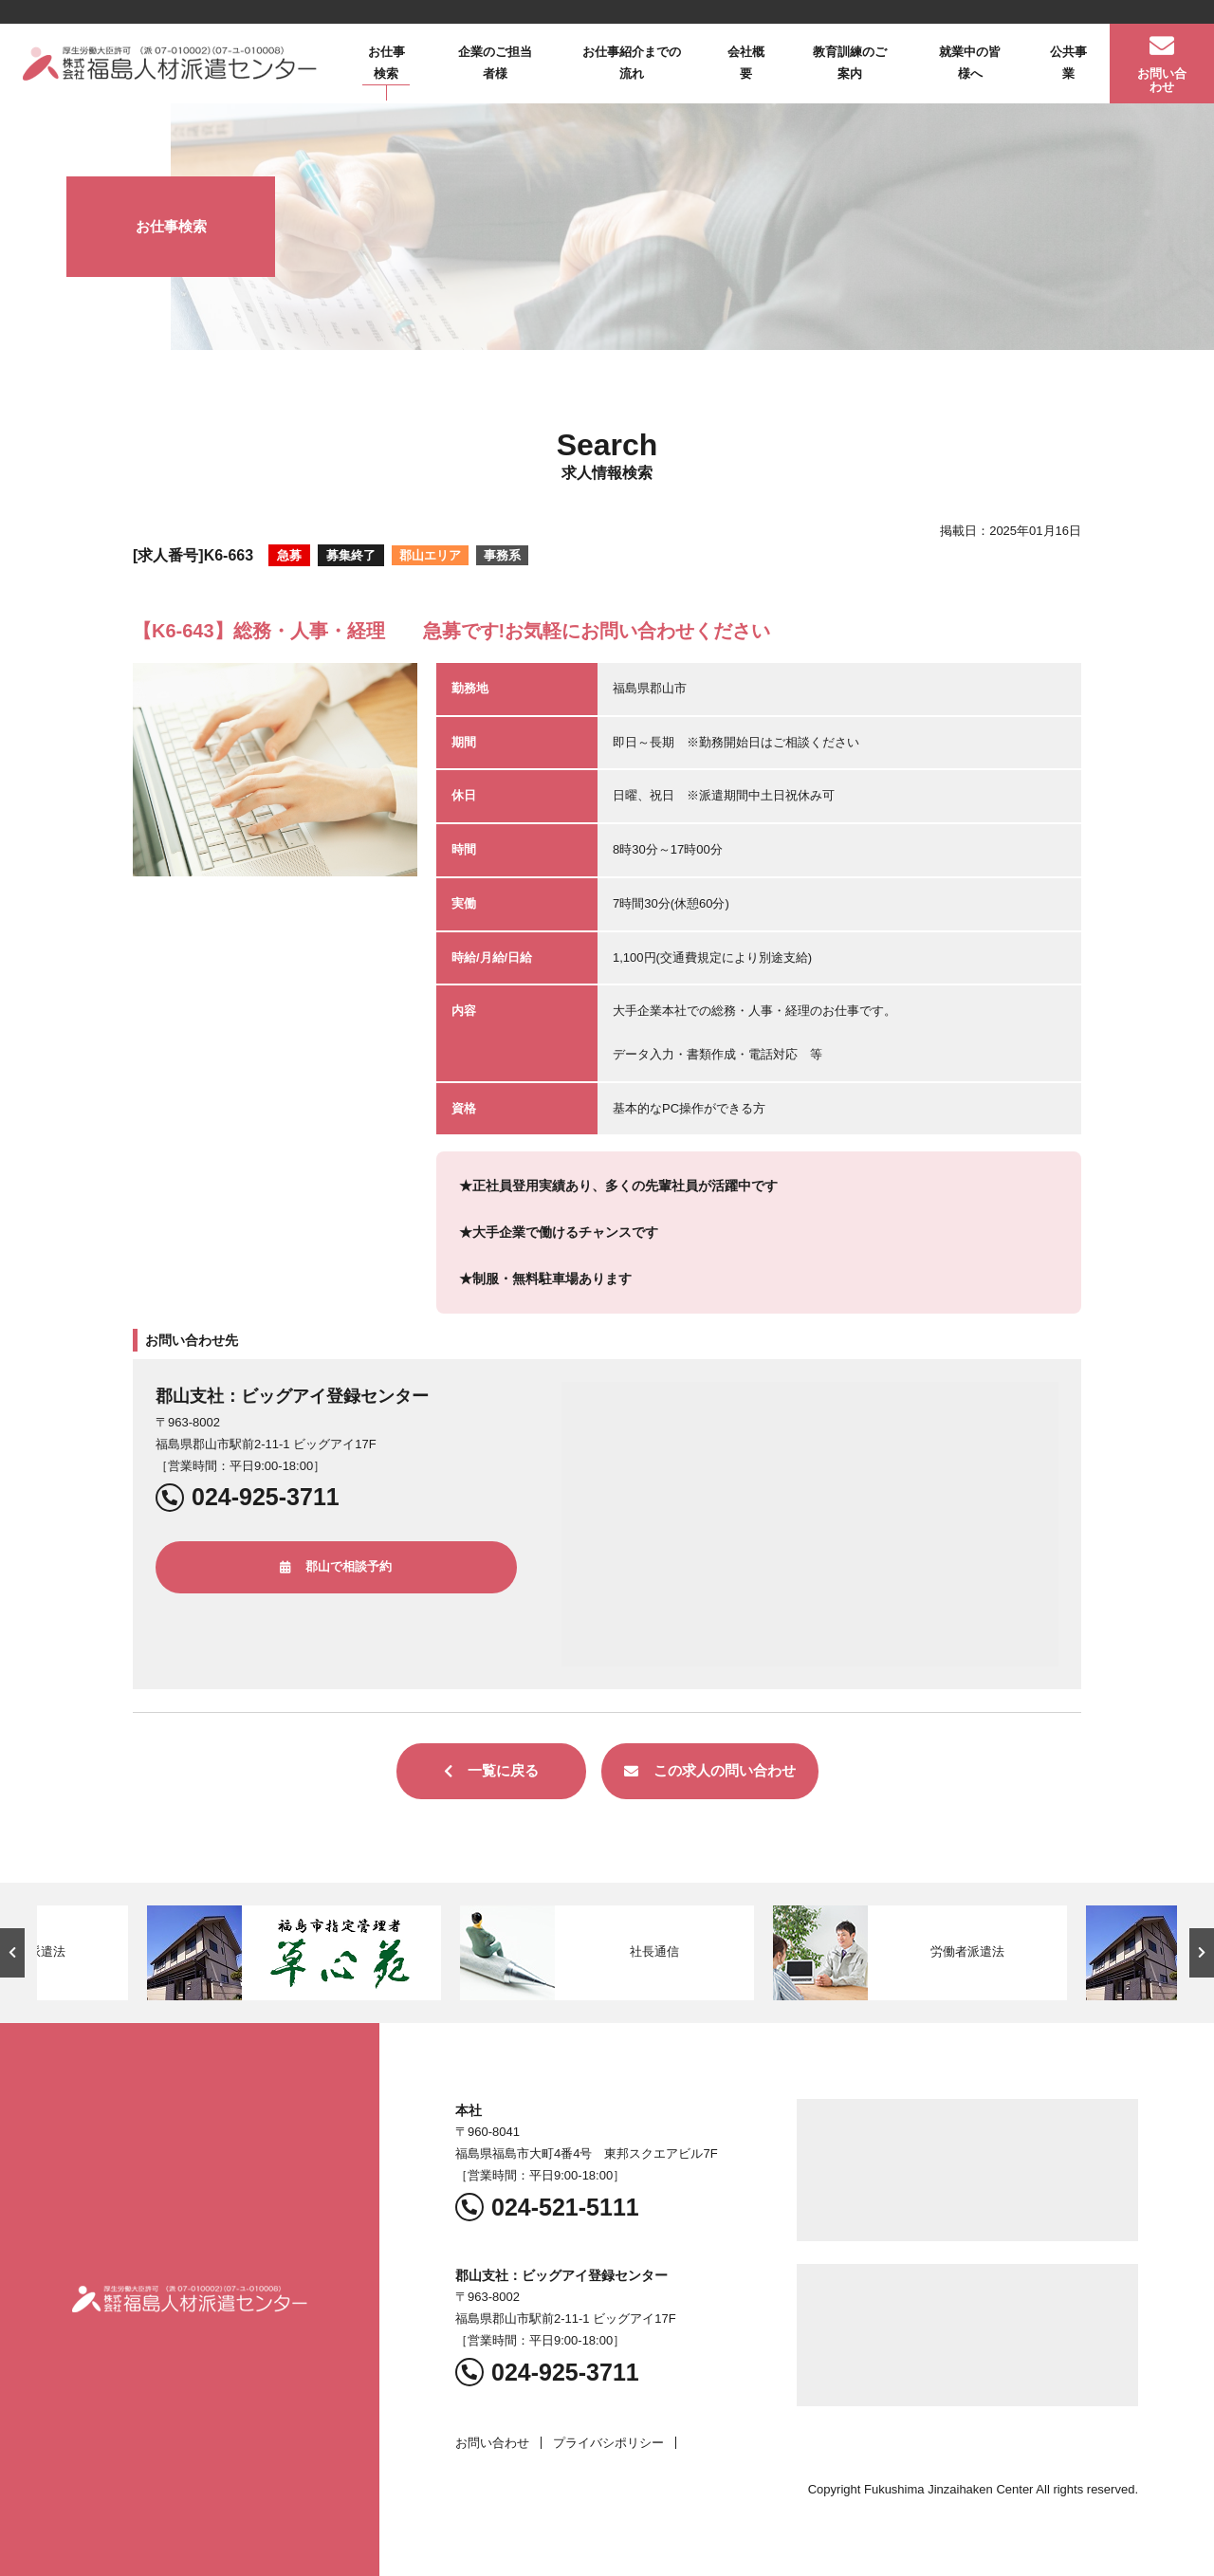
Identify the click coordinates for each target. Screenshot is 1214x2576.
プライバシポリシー (608, 2443)
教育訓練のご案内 (850, 63)
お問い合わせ (492, 2443)
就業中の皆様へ (970, 63)
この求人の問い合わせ (710, 1770)
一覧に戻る (491, 1770)
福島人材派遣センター (170, 63)
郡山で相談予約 (336, 1566)
